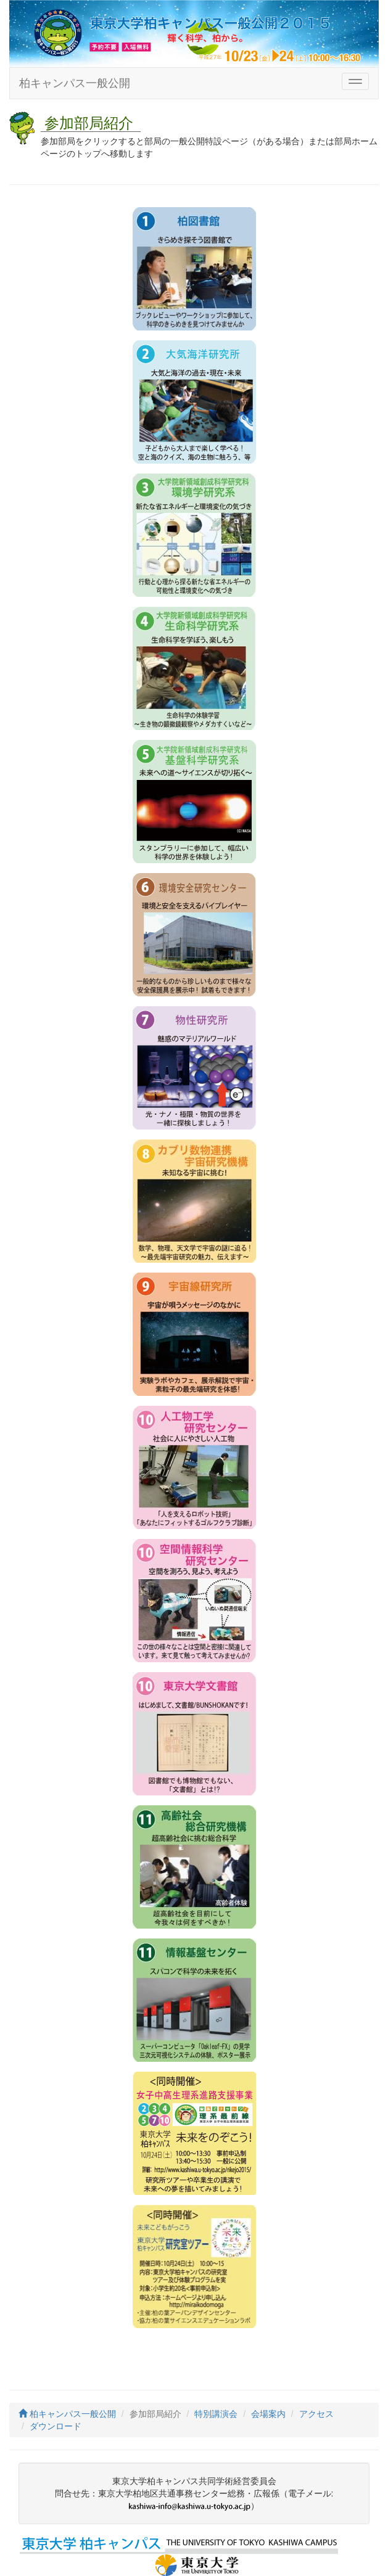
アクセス (316, 2414)
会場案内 (268, 2414)
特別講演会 (215, 2414)
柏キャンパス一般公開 (74, 83)
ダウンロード (55, 2426)
